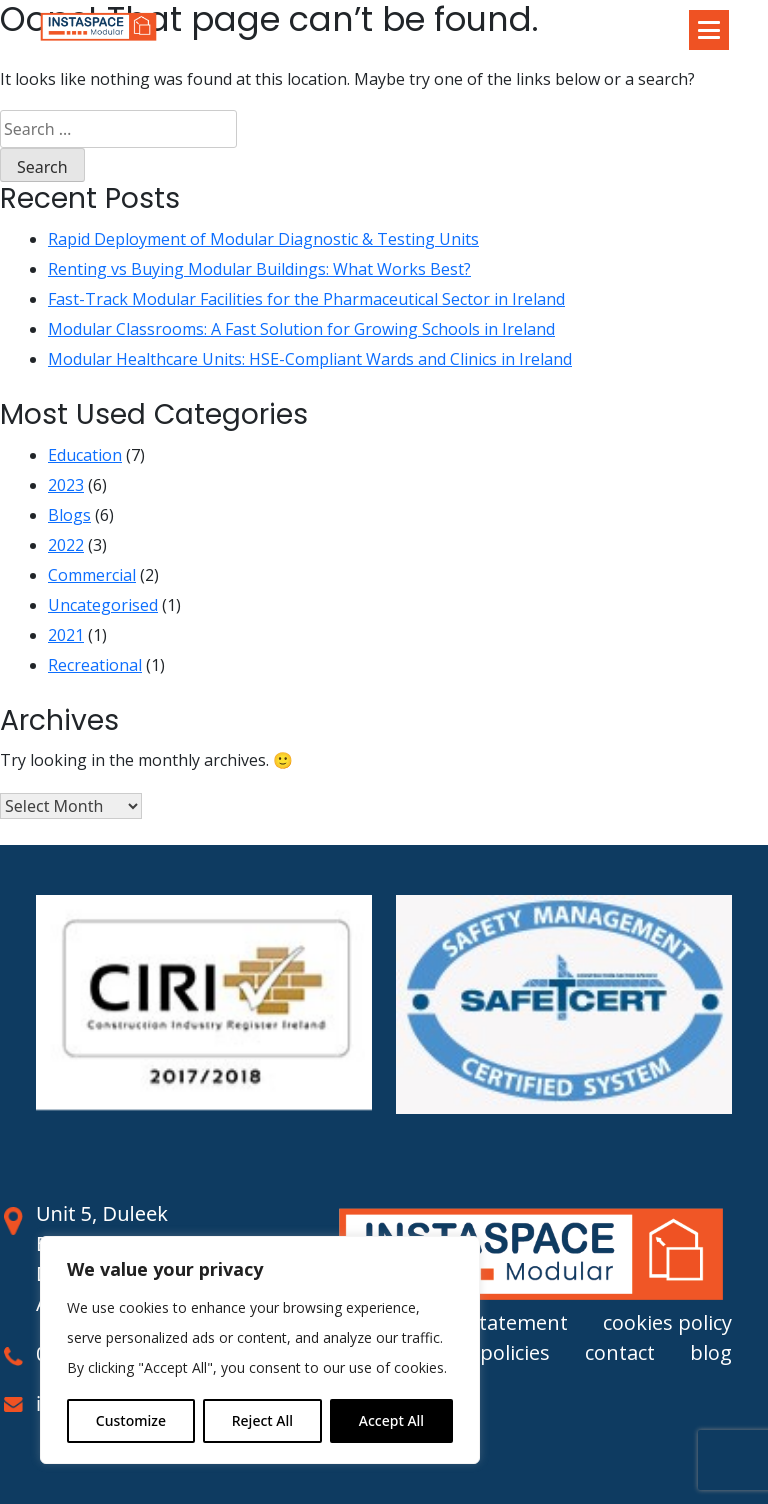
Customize (131, 1420)
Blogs (69, 515)
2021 (66, 635)
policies (515, 1352)
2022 (66, 545)
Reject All (262, 1420)
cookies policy (667, 1322)
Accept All (391, 1420)
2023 (66, 485)
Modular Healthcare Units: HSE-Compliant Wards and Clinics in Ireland (310, 359)
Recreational (95, 665)
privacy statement (482, 1322)
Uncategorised (103, 605)
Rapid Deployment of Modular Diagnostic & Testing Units (263, 239)
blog (711, 1352)
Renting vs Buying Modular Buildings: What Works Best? (259, 269)
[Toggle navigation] (709, 30)
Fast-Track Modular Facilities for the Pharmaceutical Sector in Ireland (306, 299)
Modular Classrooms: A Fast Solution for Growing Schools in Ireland (301, 329)
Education (85, 455)
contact (620, 1352)
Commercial (92, 575)
